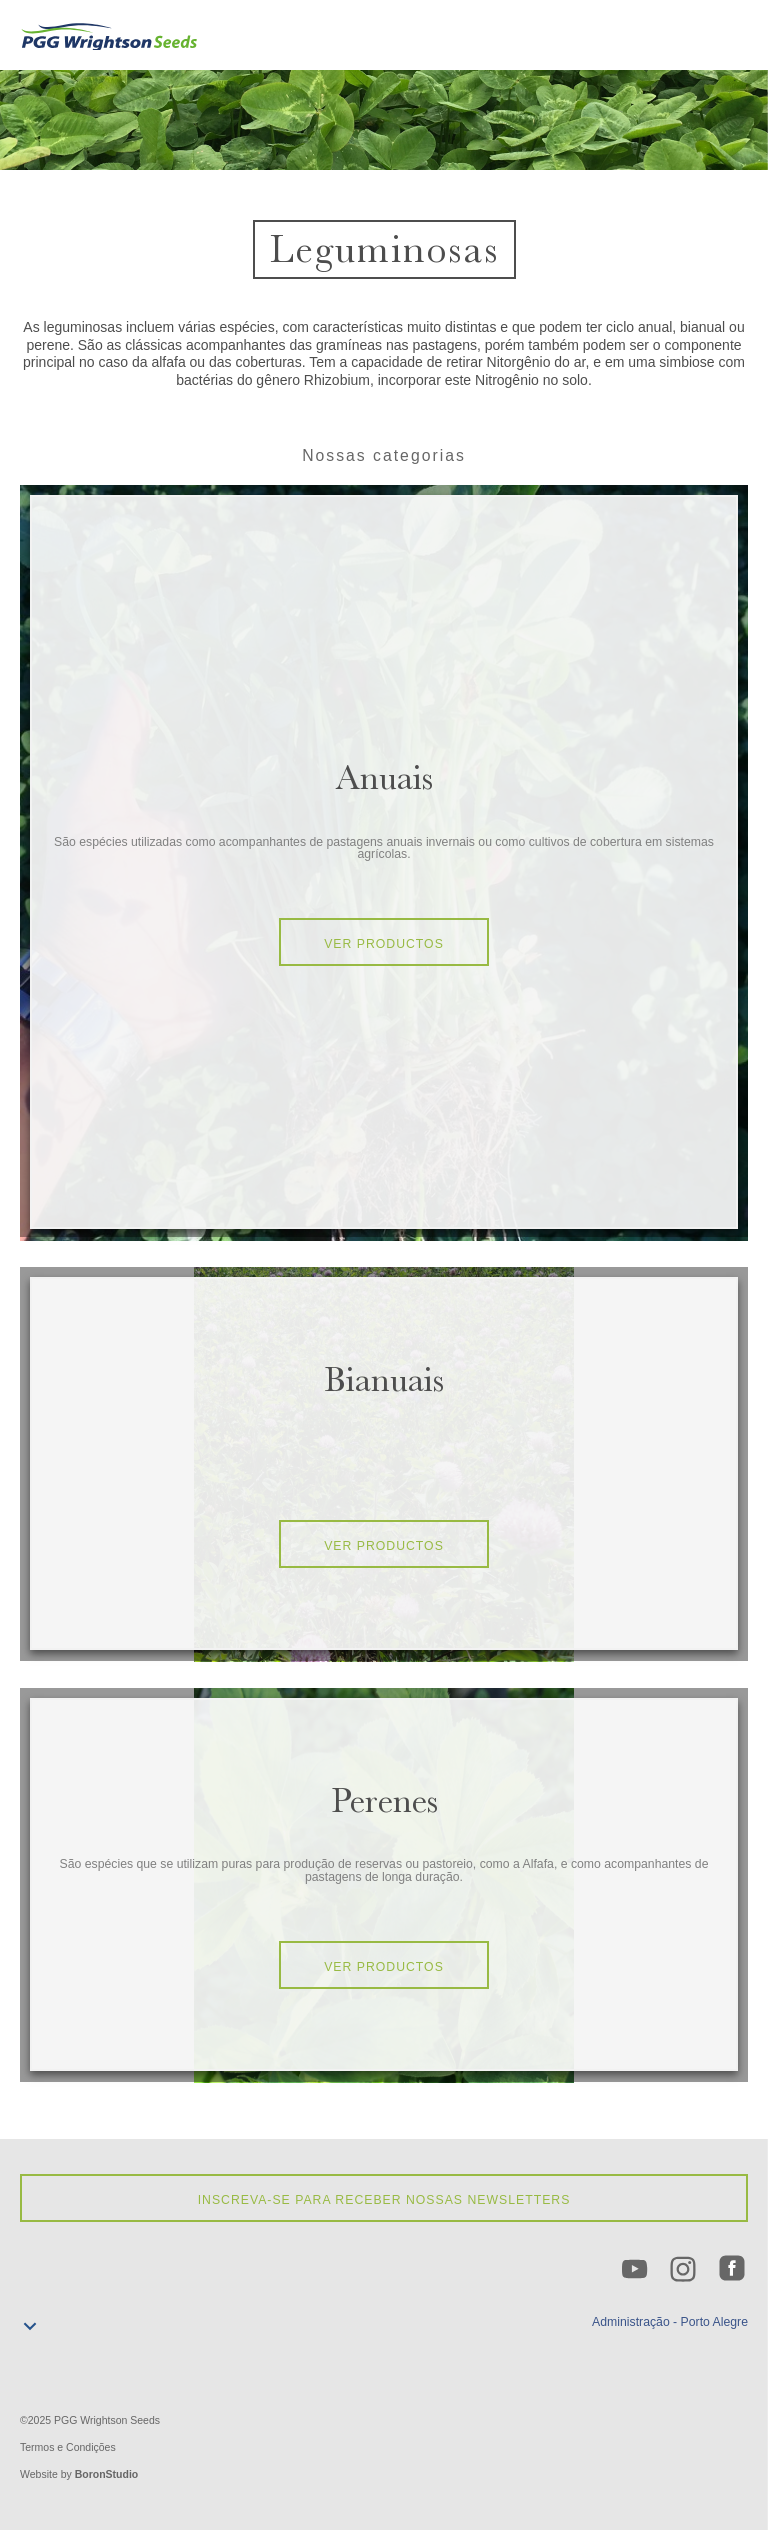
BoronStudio (107, 2474)
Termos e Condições (68, 2447)
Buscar (700, 38)
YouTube (635, 2270)
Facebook (733, 2270)
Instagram (684, 2270)
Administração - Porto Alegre (670, 2322)
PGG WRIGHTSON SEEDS (110, 35)
